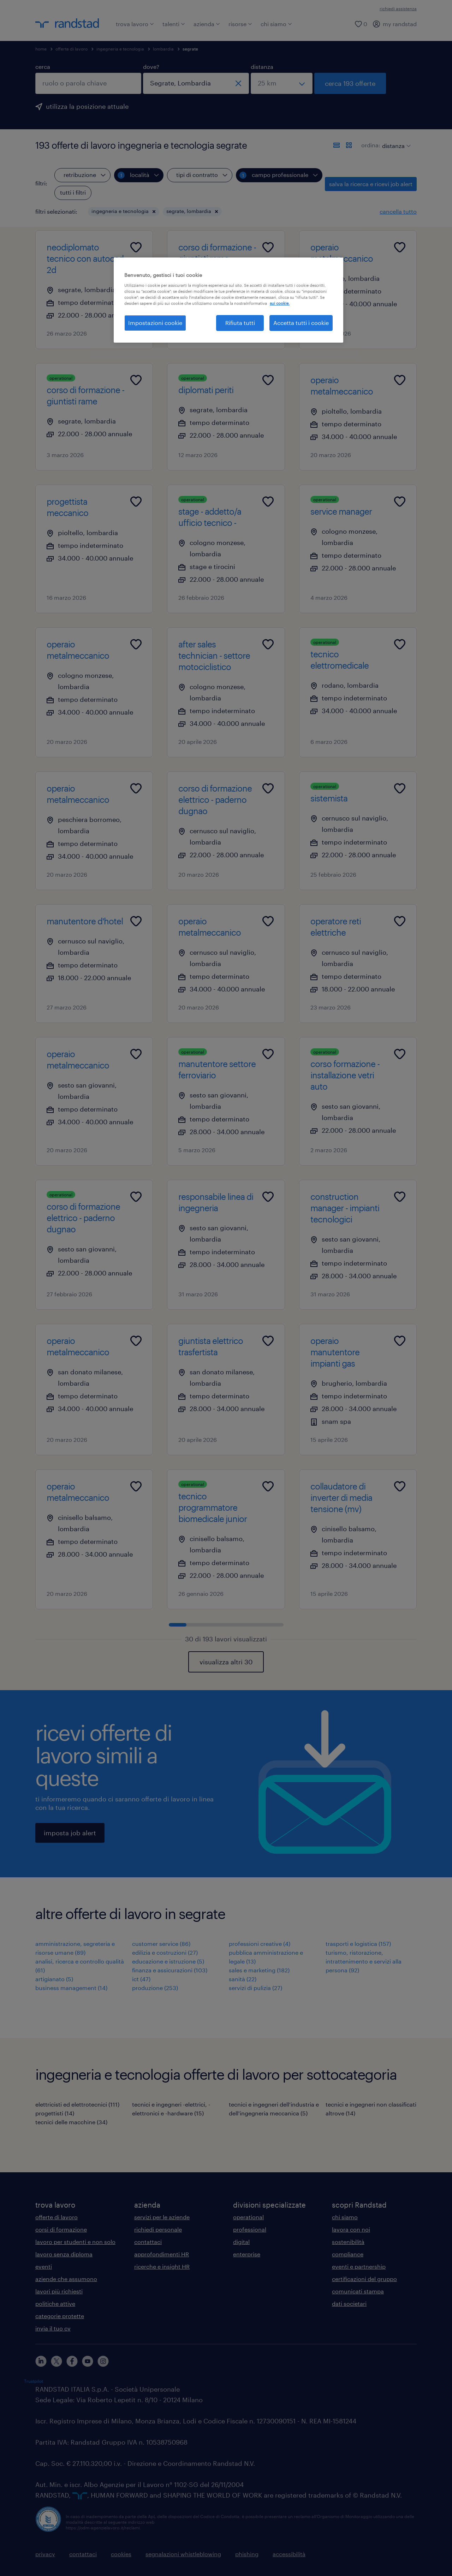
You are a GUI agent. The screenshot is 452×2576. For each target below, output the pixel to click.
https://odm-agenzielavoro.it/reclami (103, 2527)
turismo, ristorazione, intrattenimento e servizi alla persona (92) (364, 1961)
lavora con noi (351, 2229)
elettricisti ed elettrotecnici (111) (77, 2104)
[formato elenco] (336, 145)
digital (241, 2241)
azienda (207, 23)
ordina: (370, 145)
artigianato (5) (54, 1979)
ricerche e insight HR (162, 2266)
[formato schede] (348, 145)
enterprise (246, 2254)
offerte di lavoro (71, 48)
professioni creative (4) (259, 1943)
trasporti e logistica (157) (358, 1943)
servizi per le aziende (162, 2217)
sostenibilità (348, 2241)
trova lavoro (135, 23)
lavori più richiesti (59, 2291)
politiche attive (55, 2303)
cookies (121, 2554)
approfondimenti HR (161, 2254)
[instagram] (103, 2361)
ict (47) (141, 1979)
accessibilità (289, 2554)
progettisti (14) (54, 2113)
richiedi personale (158, 2229)
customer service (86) (161, 1943)
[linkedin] (41, 2361)
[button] (153, 211)
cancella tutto (398, 211)
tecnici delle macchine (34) (71, 2122)
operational (248, 2217)
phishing (246, 2554)
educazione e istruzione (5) (168, 1961)
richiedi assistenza (398, 8)
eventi (43, 2266)
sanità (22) (242, 1979)
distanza (262, 66)
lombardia (163, 48)
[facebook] (72, 2361)
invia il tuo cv (53, 2328)
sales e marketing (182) (259, 1970)
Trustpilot (33, 2381)
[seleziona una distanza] (282, 83)
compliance (347, 2254)
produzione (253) (155, 1987)
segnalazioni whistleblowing (183, 2554)
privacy (45, 2554)
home (41, 48)
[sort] (395, 140)
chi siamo (276, 23)
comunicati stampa (358, 2291)
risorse (240, 23)
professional (249, 2229)
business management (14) (71, 1987)
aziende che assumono (66, 2278)
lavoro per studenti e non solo (75, 2241)
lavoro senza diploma (64, 2254)
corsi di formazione (61, 2229)
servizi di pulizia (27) (255, 1987)
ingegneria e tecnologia (120, 48)
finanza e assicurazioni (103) (169, 1970)
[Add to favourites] (135, 247)
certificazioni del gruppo (364, 2278)
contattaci (148, 2241)
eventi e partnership (359, 2266)
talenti (173, 23)
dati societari (349, 2303)
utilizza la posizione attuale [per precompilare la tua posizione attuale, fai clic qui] (87, 106)
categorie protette (59, 2316)
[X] (56, 2361)
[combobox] (88, 83)
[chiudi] (238, 83)
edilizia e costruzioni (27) (165, 1952)
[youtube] (87, 2361)
